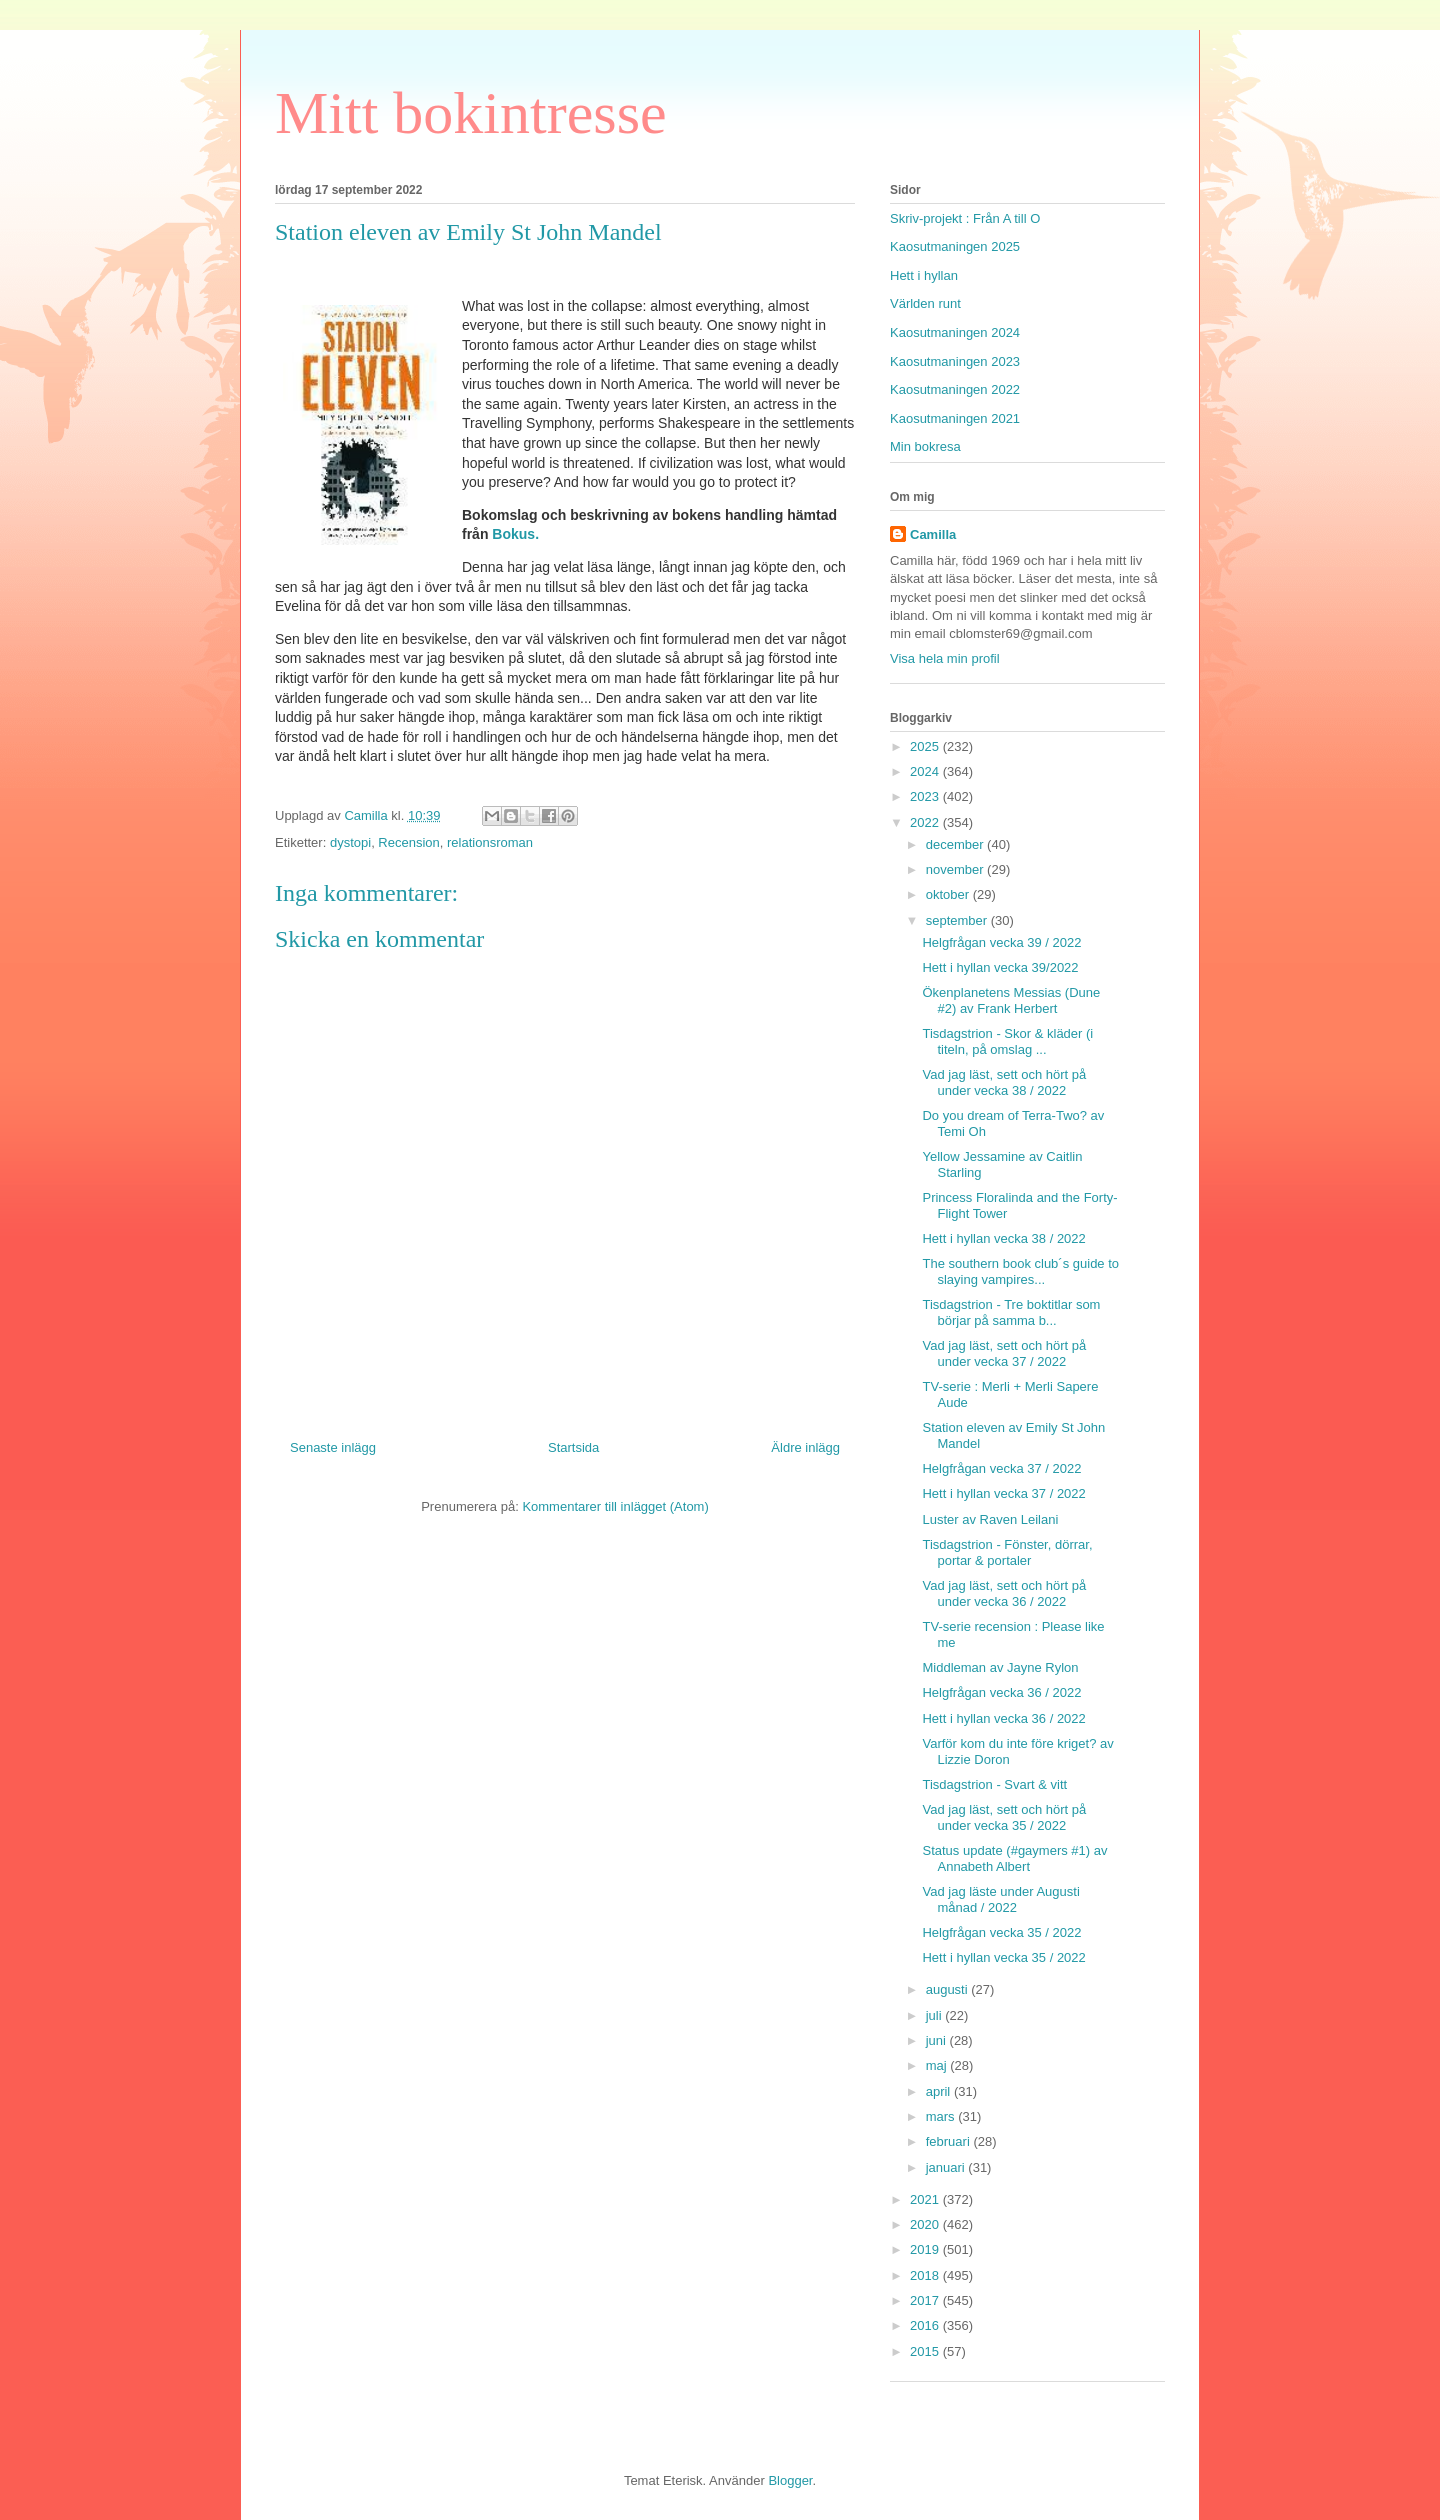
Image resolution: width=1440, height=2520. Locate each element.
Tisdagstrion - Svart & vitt (994, 1784)
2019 (926, 2249)
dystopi (350, 842)
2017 (926, 2300)
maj (938, 2065)
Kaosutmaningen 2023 (955, 361)
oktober (949, 894)
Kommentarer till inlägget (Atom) (615, 1506)
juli (936, 2015)
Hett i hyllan (924, 275)
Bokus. (515, 534)
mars (942, 2116)
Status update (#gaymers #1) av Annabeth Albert (1014, 1858)
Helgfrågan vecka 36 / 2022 (1001, 1692)
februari (950, 2141)
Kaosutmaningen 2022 (955, 389)
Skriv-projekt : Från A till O (965, 218)
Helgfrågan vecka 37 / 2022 (1001, 1468)
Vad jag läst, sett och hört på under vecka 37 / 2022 (1004, 1353)
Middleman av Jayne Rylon (1000, 1667)
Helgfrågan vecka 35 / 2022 (1001, 1932)
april (940, 2091)
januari (947, 2167)
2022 (926, 822)
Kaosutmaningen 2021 (955, 418)
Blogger (790, 2480)
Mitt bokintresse (471, 113)
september (958, 920)
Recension (408, 842)
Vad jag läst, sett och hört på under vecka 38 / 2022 (1004, 1082)
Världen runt (925, 303)
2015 (926, 2351)
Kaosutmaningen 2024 (955, 332)
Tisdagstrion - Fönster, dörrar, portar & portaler (1007, 1552)
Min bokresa (925, 446)
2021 (926, 2199)
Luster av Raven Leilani (990, 1519)
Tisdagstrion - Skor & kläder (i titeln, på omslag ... (1007, 1041)
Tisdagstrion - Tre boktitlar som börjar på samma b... (1011, 1312)
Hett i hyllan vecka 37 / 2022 (1003, 1493)
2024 (926, 771)
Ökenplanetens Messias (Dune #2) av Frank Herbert (1011, 1000)
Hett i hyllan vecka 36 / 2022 (1003, 1718)
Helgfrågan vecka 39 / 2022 (1001, 942)
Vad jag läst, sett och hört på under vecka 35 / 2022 (1004, 1817)
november (956, 869)
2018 (926, 2275)
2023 (926, 796)
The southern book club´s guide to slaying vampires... (1020, 1271)
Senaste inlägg (333, 1447)
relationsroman (490, 842)
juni (938, 2040)
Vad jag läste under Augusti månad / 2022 (1000, 1899)
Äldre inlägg (805, 1447)
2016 (926, 2325)
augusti (949, 1989)
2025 (926, 746)
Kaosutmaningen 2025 (955, 246)
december (956, 844)
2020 (926, 2224)
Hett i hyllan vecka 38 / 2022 (1003, 1238)
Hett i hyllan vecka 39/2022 (1000, 967)
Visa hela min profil (945, 658)
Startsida (573, 1447)
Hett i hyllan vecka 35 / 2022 (1003, 1957)
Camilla (933, 534)
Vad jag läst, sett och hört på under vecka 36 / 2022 (1004, 1593)
